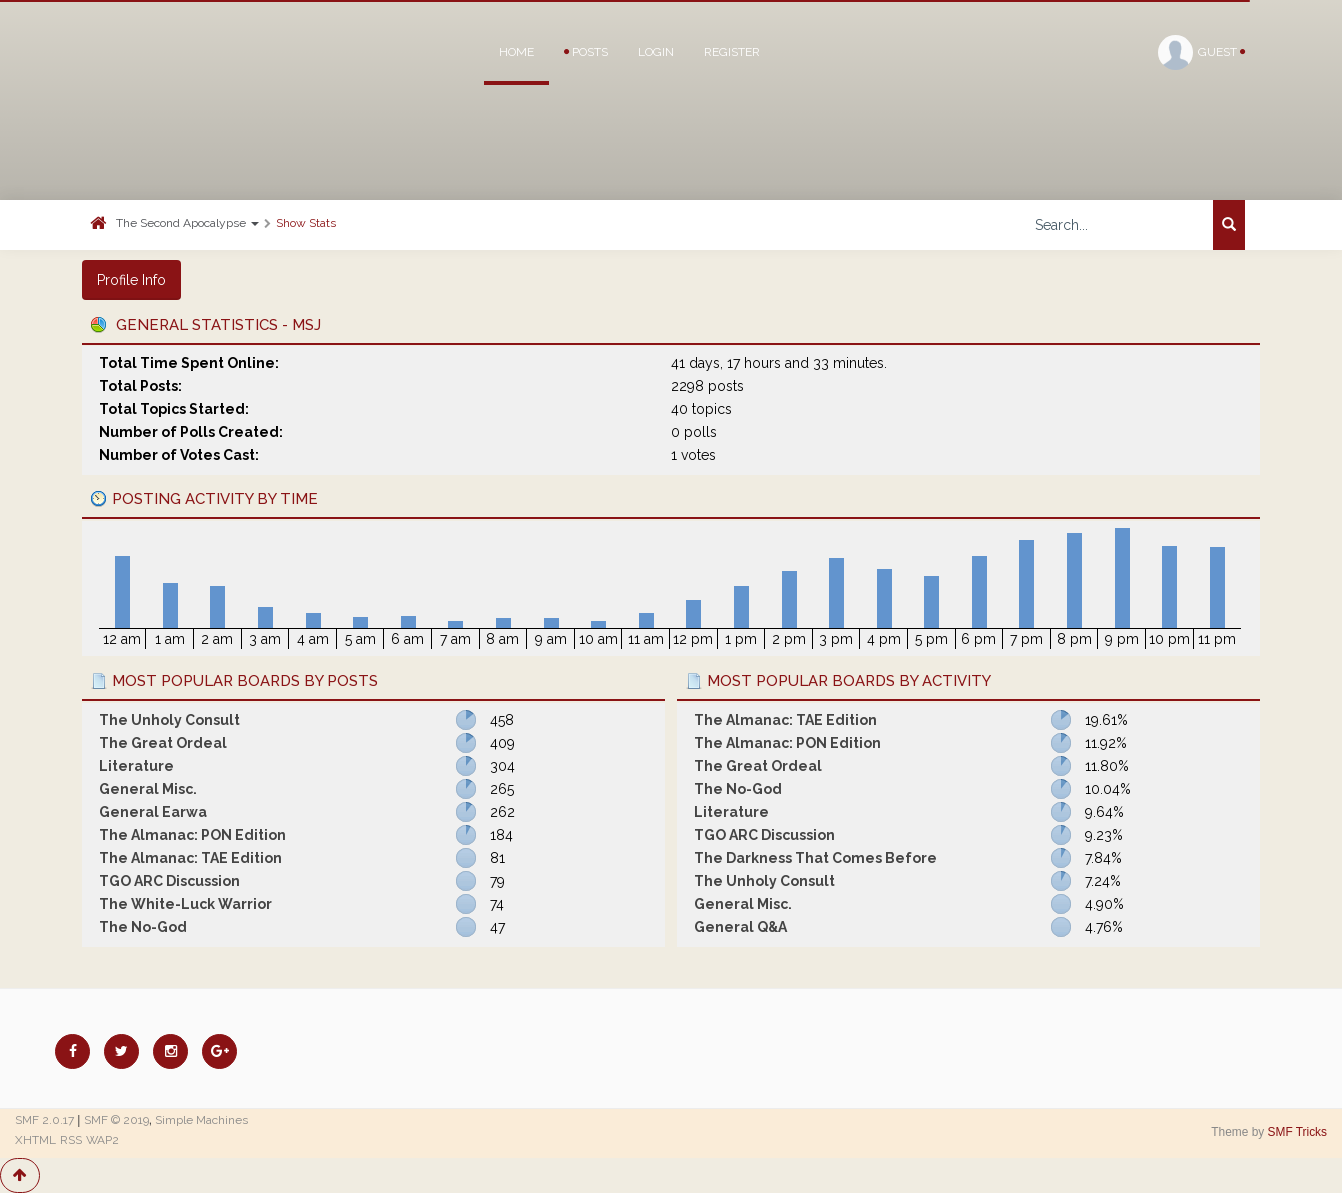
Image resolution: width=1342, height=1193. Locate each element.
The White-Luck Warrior (185, 904)
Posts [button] (586, 52)
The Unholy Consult (169, 720)
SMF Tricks (1297, 1132)
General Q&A (740, 927)
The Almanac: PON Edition (192, 835)
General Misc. (148, 789)
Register (732, 52)
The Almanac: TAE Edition (190, 858)
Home (516, 52)
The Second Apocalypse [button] (187, 223)
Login (656, 52)
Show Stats (306, 223)
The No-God (143, 927)
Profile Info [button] (131, 280)
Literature (136, 766)
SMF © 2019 (116, 1120)
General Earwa (153, 812)
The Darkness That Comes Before (815, 858)
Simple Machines (201, 1120)
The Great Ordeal (163, 743)
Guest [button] (1201, 52)
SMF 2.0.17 (44, 1120)
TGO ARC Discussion (169, 881)
